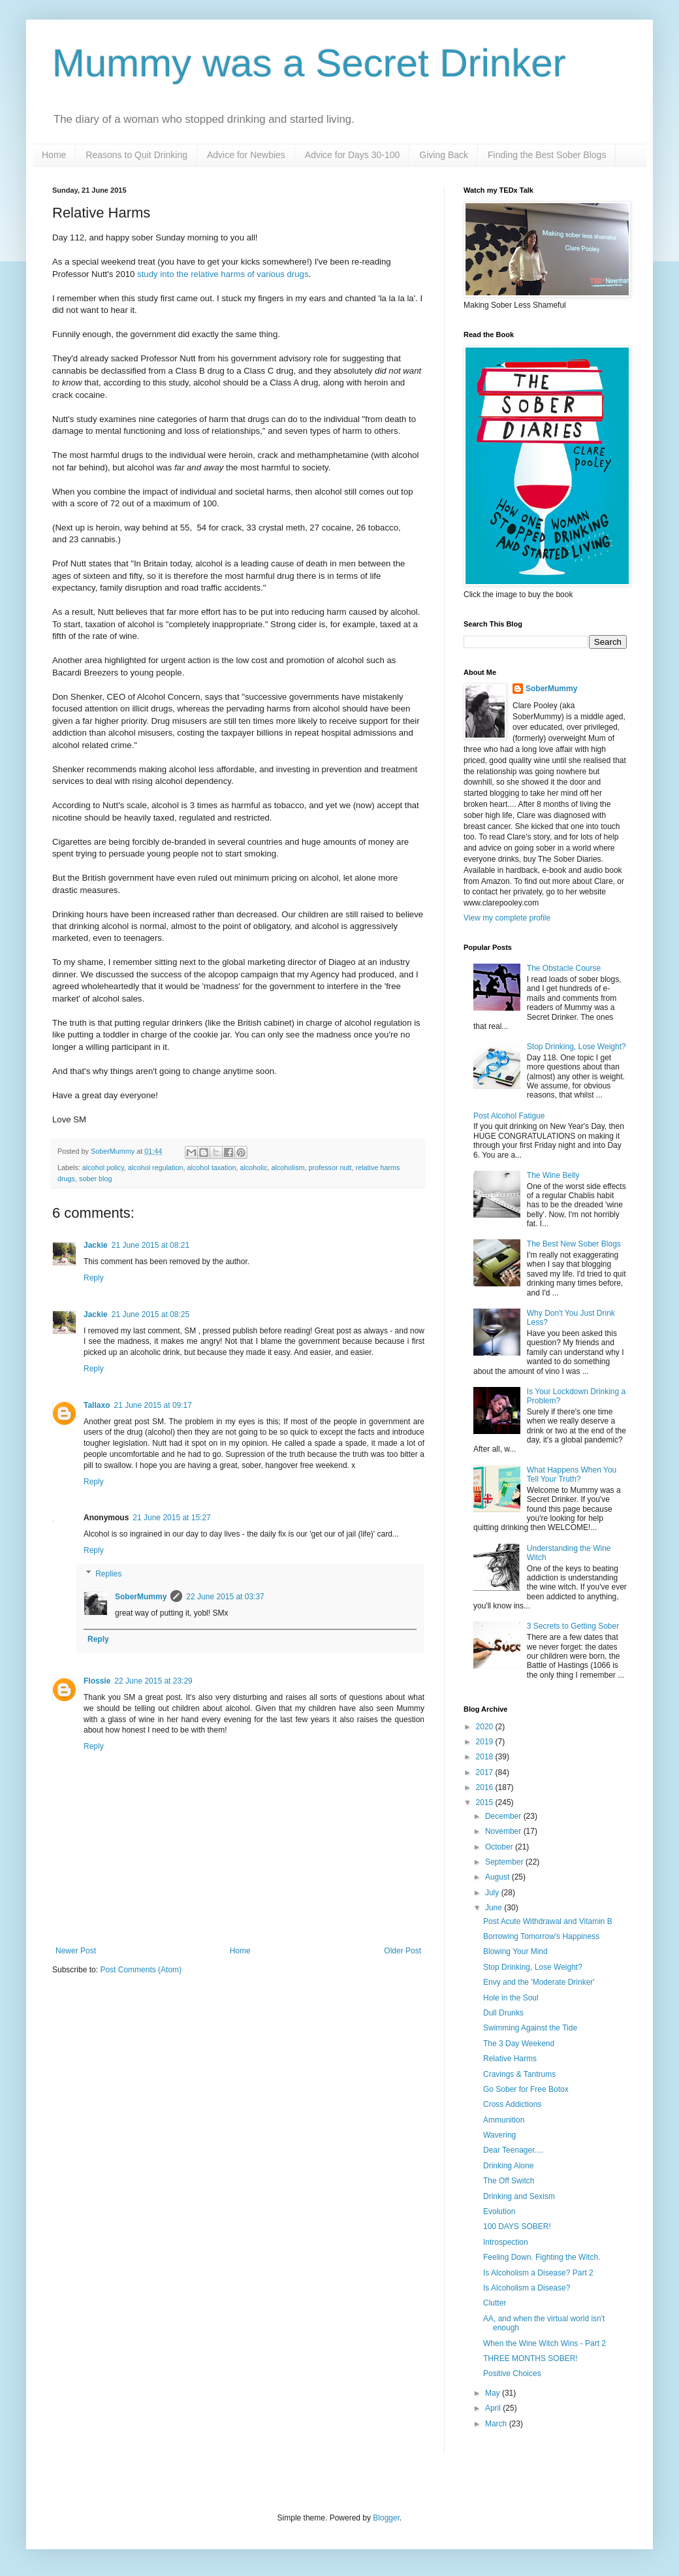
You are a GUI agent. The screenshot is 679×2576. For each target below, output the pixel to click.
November (504, 1831)
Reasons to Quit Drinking (136, 155)
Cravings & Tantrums (519, 2074)
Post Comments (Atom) (141, 1969)
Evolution (499, 2211)
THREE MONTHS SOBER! (530, 2358)
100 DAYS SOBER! (517, 2226)
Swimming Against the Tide (530, 2027)
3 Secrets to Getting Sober (573, 1626)
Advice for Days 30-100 (352, 155)
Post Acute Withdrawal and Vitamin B (547, 1921)
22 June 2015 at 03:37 (225, 1596)
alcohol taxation (211, 1167)
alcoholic (254, 1167)
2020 (486, 1726)
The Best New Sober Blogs (574, 1243)
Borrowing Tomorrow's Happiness (541, 1936)
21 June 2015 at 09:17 (152, 1405)
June (494, 1907)
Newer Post (75, 1950)
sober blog (95, 1178)
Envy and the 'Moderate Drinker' (539, 1982)
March (497, 2423)
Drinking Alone (508, 2165)
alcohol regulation (155, 1167)
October (500, 1846)
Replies (108, 1573)
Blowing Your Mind (515, 1951)
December (504, 1816)
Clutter (494, 2302)
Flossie (97, 1681)
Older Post (402, 1950)
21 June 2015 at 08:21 (150, 1245)
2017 (486, 1772)
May (493, 2393)
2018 (486, 1756)
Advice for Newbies (246, 155)
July (493, 1892)
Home (54, 155)
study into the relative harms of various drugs (222, 274)
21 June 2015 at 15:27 (171, 1517)
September (505, 1862)
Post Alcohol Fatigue (509, 1115)
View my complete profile (507, 917)
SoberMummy (140, 1596)
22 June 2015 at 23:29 (153, 1681)
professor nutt (330, 1167)
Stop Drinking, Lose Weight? (576, 1046)
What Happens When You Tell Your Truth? (571, 1474)
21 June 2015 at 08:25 (150, 1314)
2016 (486, 1787)
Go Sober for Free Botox (526, 2089)
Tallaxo (97, 1405)
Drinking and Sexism (519, 2196)
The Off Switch (508, 2180)
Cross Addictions (512, 2104)
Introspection (505, 2242)
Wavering (499, 2135)
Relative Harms (510, 2058)
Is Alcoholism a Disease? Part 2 (538, 2272)
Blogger (386, 2517)
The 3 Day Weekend (518, 2043)
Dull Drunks (503, 2012)
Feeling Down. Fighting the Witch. (541, 2257)
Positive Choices (512, 2373)
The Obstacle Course (564, 968)
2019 (486, 1741)
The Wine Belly (553, 1175)
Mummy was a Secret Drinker (309, 63)
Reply (94, 1277)
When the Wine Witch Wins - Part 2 (544, 2343)
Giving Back (443, 155)
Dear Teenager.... (513, 2150)
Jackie (96, 1245)
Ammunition (503, 2120)
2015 (486, 1802)
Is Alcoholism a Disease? (526, 2287)
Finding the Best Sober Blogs (547, 155)
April (494, 2408)
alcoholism (288, 1167)
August (498, 1877)
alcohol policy (103, 1167)
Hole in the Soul (511, 1997)
